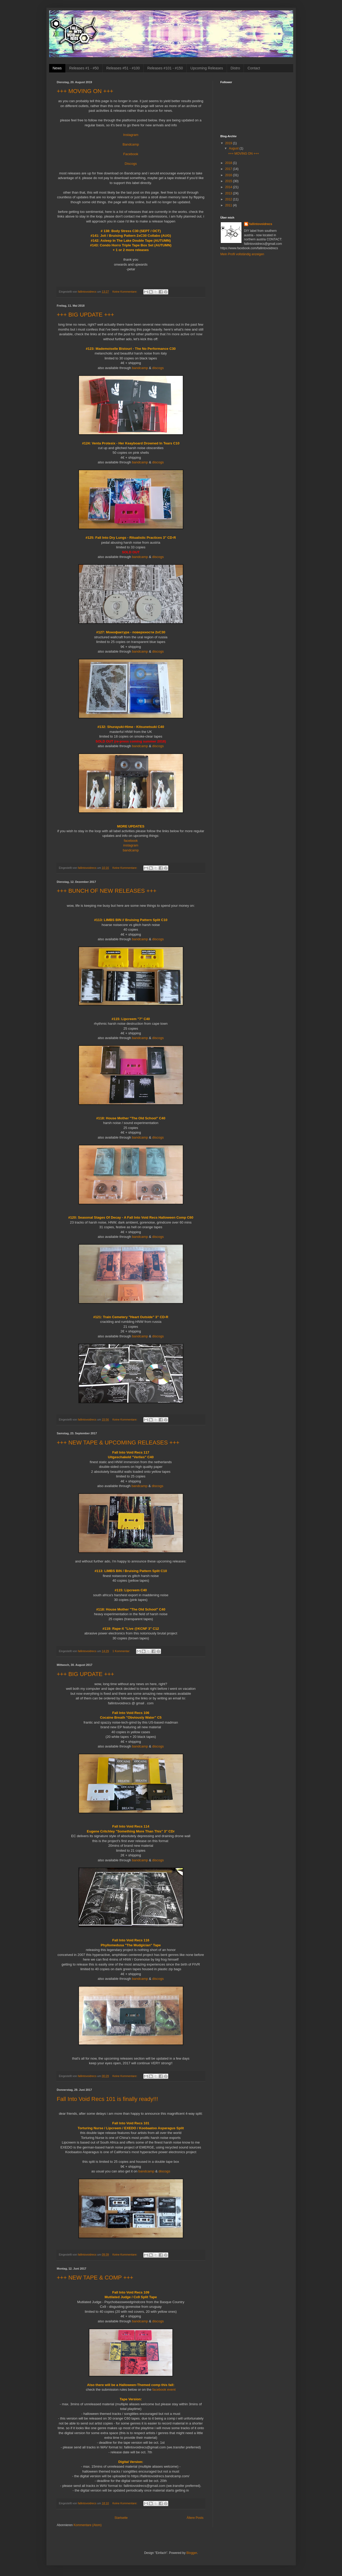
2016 (229, 175)
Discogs (131, 164)
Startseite (121, 2518)
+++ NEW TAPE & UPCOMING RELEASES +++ (118, 1442)
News (57, 68)
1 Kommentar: (121, 1651)
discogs (158, 368)
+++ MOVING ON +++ (85, 91)
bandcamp (140, 368)
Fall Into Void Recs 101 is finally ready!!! (107, 2099)
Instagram (130, 135)
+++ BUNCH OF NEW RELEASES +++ (107, 891)
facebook (131, 841)
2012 (229, 199)
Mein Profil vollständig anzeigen (242, 254)
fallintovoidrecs (260, 224)
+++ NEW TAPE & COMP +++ (95, 2277)
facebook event (164, 2389)
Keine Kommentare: (125, 291)
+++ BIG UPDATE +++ (85, 314)
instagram (130, 845)
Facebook (130, 154)
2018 (229, 163)
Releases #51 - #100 (123, 68)
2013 (229, 193)
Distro (235, 68)
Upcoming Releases (206, 68)
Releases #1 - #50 (84, 68)
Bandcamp (131, 144)
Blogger (191, 2553)
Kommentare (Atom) (87, 2525)
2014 (229, 187)
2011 (229, 205)
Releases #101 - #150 (165, 68)
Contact (253, 68)
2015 (229, 181)
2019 (229, 143)
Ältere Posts (195, 2518)
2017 (229, 169)
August (234, 148)
